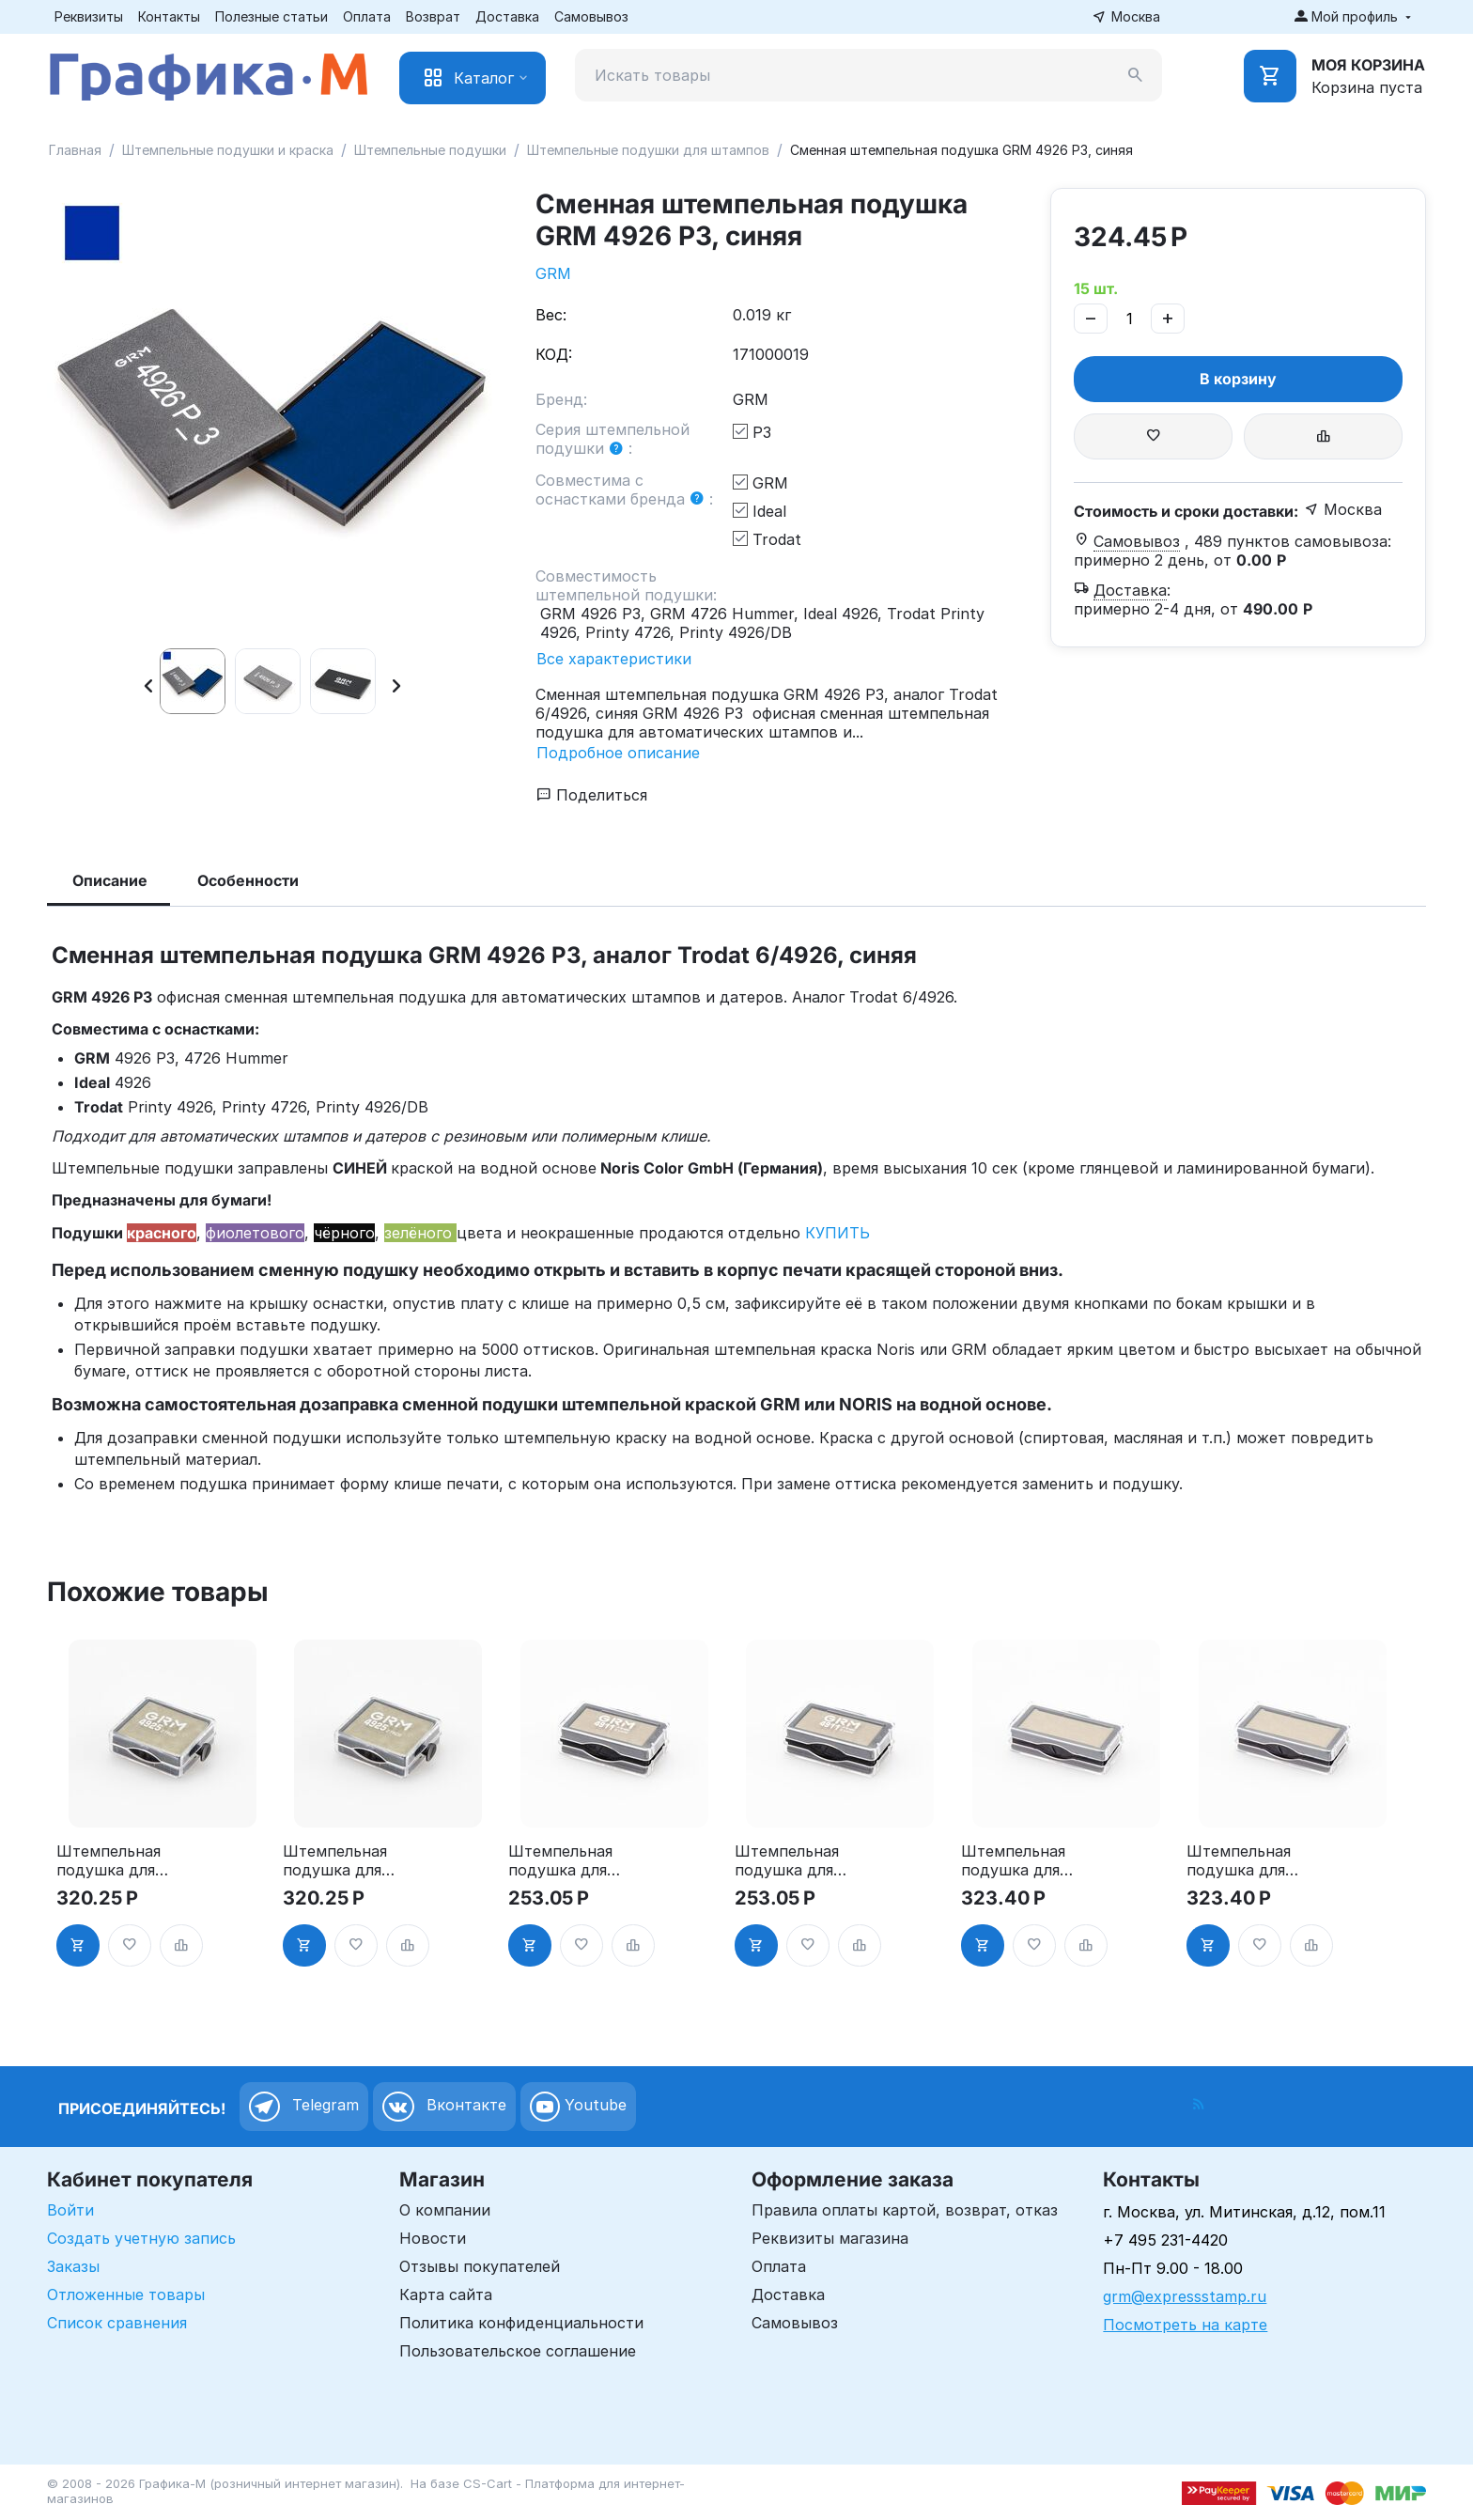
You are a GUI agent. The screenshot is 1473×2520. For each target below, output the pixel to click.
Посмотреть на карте (1185, 2324)
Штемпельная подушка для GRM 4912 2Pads (1013, 1860)
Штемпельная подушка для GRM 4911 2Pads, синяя (787, 1860)
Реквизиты (88, 16)
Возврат (433, 16)
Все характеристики (613, 658)
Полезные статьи (271, 16)
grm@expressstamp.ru (1184, 2296)
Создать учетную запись (141, 2238)
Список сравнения (117, 2322)
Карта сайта (445, 2294)
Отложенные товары (126, 2294)
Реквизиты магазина (830, 2238)
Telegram (304, 2107)
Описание (109, 880)
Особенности (248, 880)
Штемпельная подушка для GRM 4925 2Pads (108, 1860)
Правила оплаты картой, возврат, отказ (905, 2210)
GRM (553, 273)
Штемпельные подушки (430, 150)
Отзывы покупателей (479, 2266)
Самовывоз (591, 16)
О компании (444, 2210)
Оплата (367, 16)
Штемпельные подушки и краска (227, 150)
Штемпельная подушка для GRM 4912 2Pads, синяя (1238, 1860)
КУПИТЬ (837, 1232)
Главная (75, 150)
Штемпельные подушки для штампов (648, 150)
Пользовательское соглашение (517, 2350)
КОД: (553, 354)
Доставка (507, 16)
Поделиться (591, 795)
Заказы (73, 2266)
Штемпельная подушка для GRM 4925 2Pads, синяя (335, 1860)
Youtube (578, 2107)
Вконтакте (444, 2107)
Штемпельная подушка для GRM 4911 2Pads (568, 1860)
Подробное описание (618, 752)
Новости (432, 2238)
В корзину (1238, 378)
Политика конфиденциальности (521, 2322)
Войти (70, 2210)
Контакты (169, 16)
